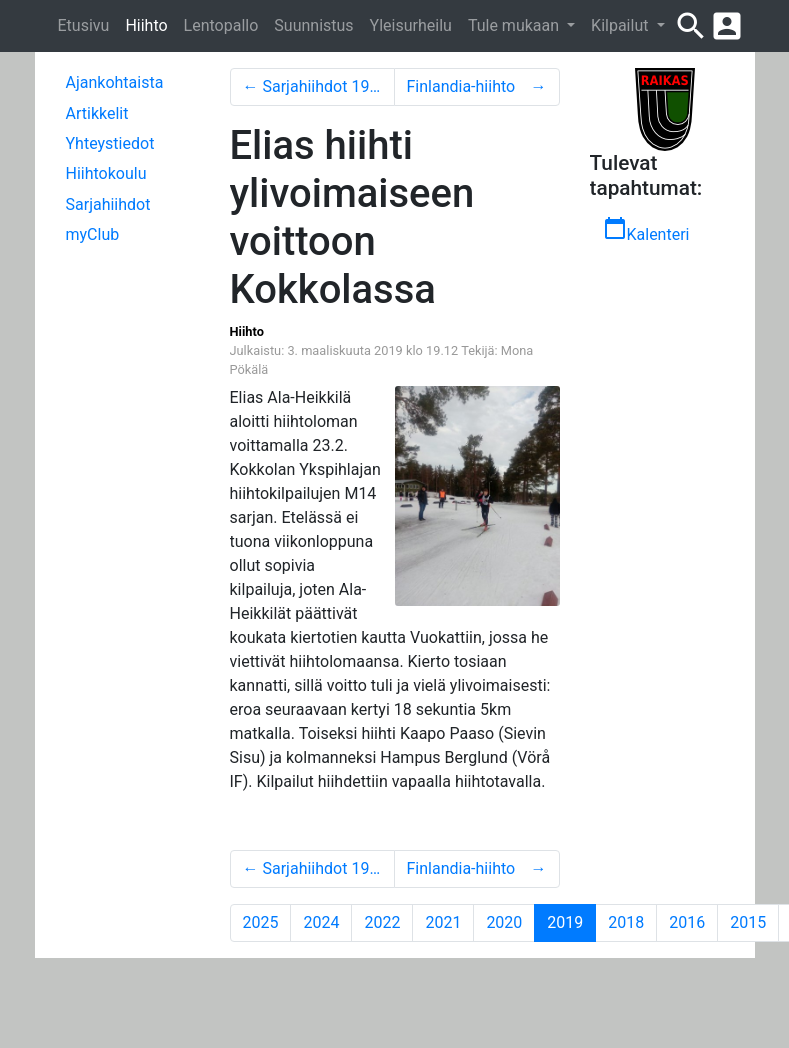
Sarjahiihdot (108, 204)
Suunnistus (313, 25)
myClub (93, 234)
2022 (382, 922)
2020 (504, 922)
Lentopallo (221, 25)
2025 (261, 922)
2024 (321, 922)
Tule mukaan (515, 25)
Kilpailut (621, 25)
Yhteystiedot (110, 143)
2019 (571, 922)
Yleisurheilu (411, 25)
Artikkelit (97, 113)
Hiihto (146, 25)
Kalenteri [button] (646, 230)
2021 (443, 922)
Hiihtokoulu (106, 173)
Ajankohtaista (115, 82)
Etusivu (84, 25)
